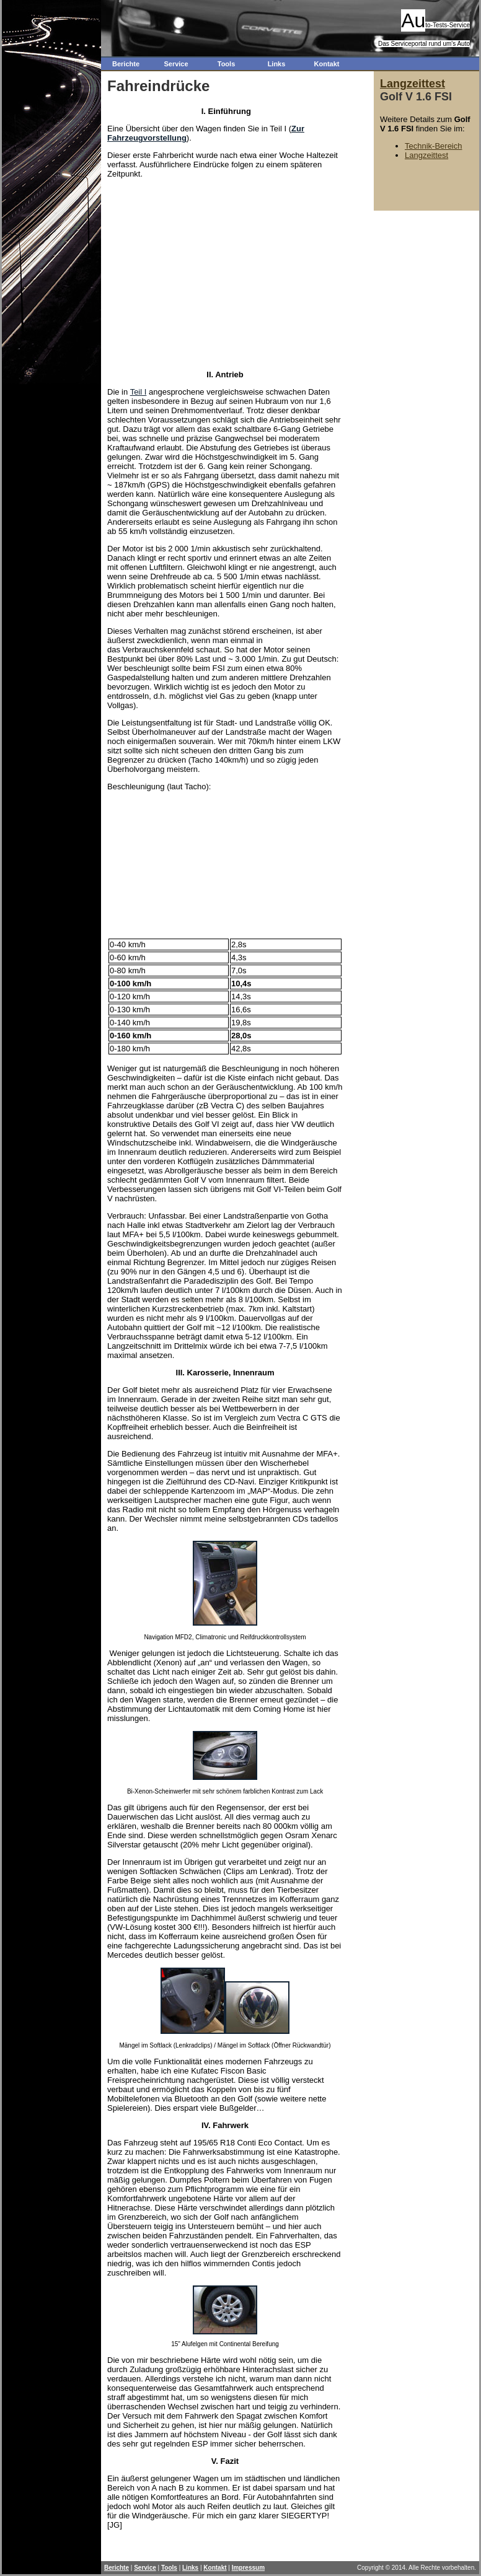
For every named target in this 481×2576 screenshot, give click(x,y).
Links (277, 64)
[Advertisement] (222, 273)
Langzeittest (412, 83)
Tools (227, 64)
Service (176, 64)
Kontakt (327, 64)
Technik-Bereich (433, 146)
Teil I (138, 391)
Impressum (248, 2567)
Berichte (125, 64)
